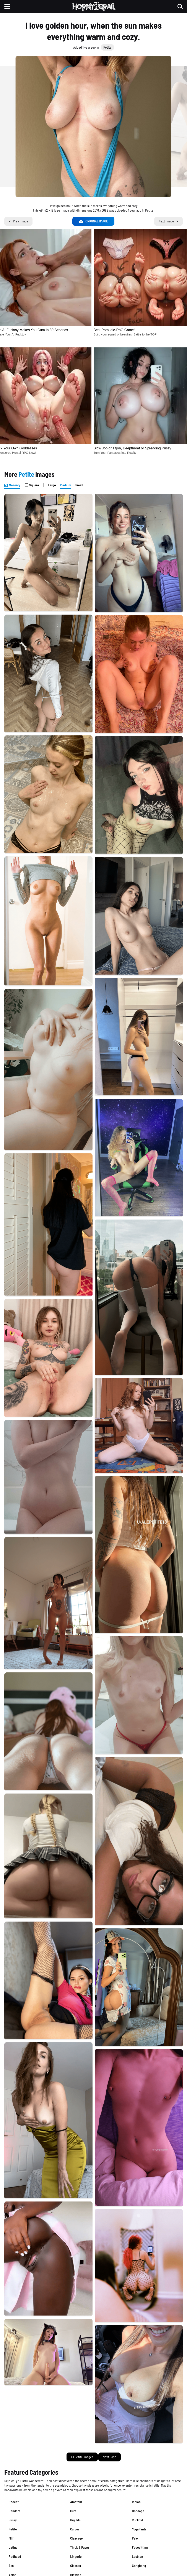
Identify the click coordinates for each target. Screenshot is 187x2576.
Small (79, 485)
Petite (107, 47)
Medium (65, 485)
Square (32, 485)
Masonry (12, 485)
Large (52, 485)
